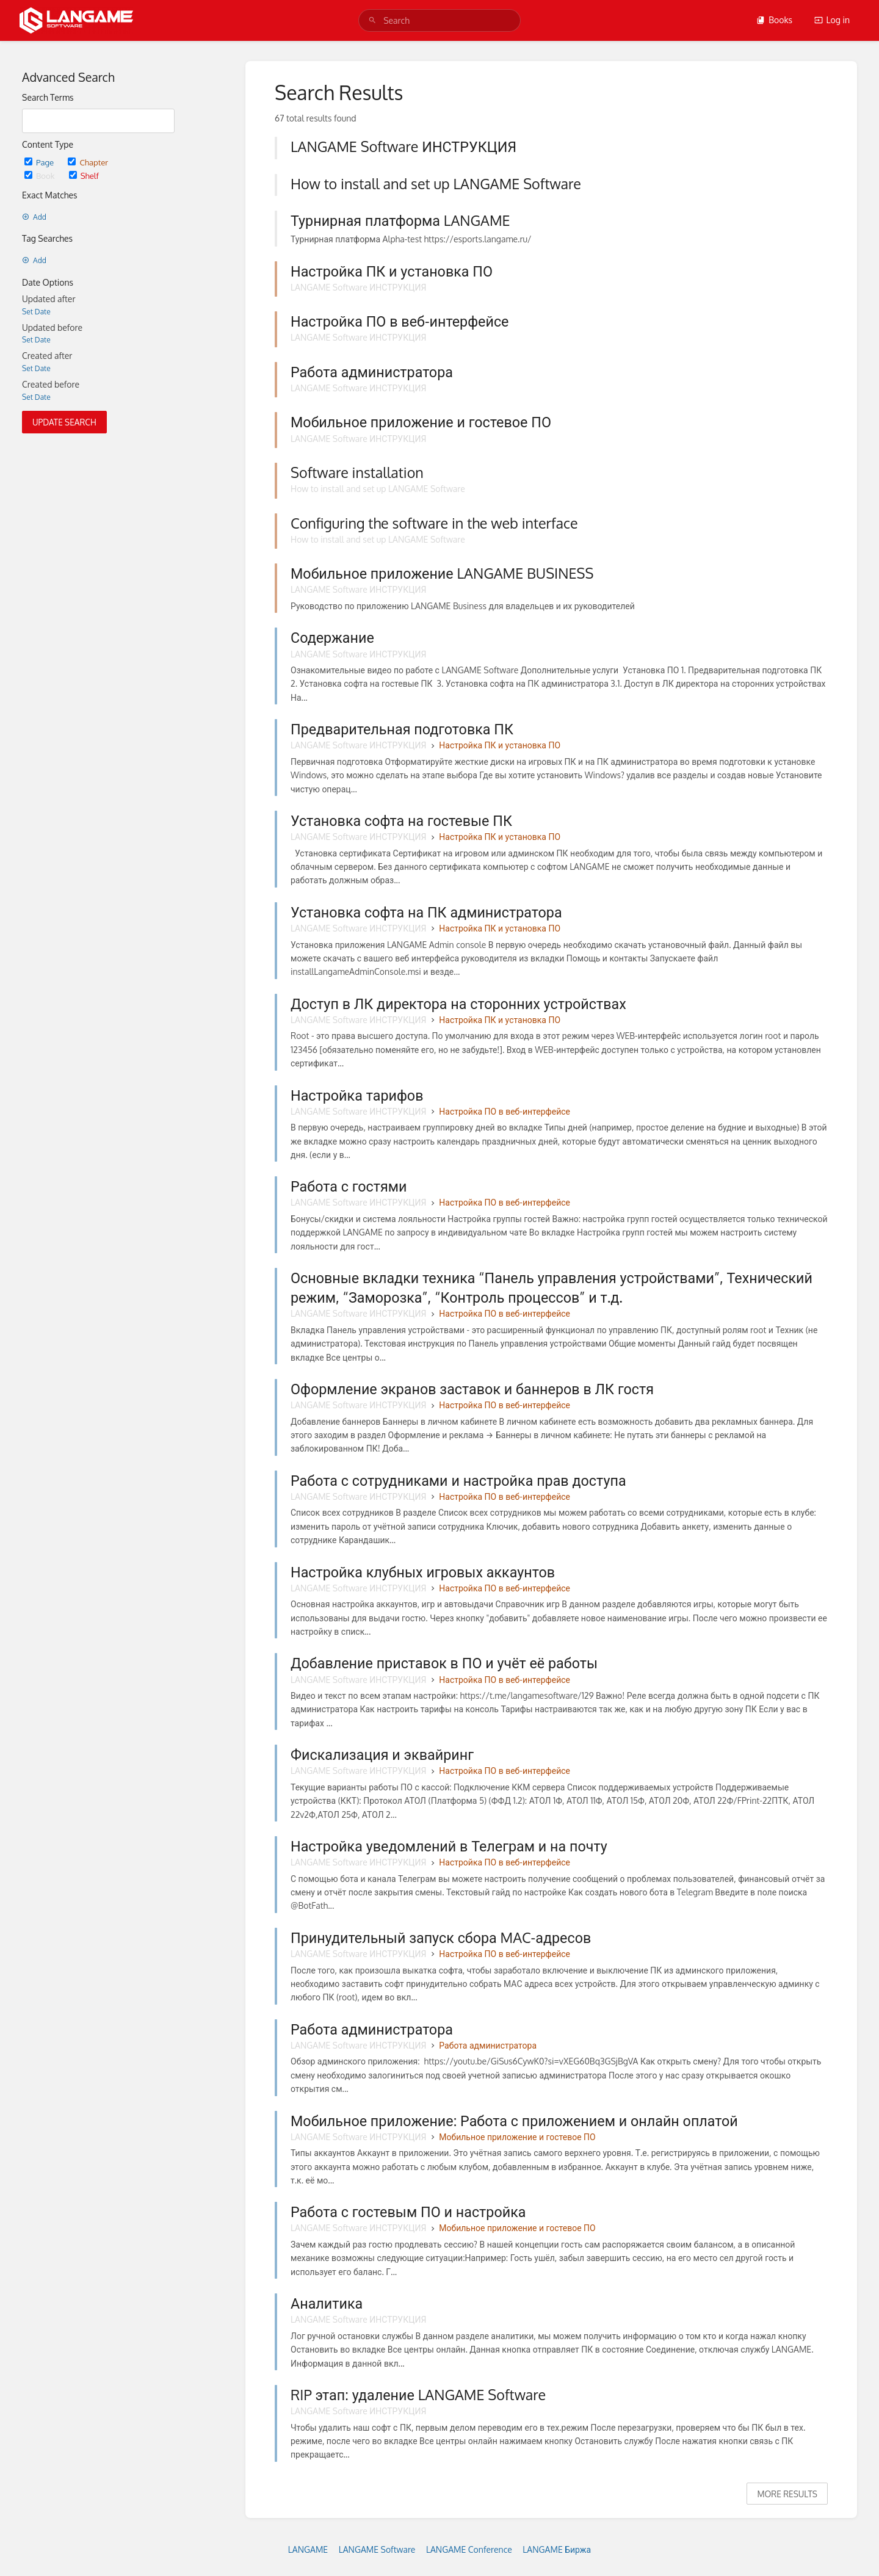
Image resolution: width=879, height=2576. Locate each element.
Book (40, 175)
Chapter (88, 162)
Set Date (36, 311)
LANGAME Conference (469, 2549)
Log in (832, 20)
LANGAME (308, 2549)
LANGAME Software (377, 2549)
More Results (787, 2494)
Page (40, 162)
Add (34, 217)
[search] (439, 20)
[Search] (372, 20)
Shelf (84, 175)
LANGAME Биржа (557, 2549)
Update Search (64, 422)
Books (774, 20)
